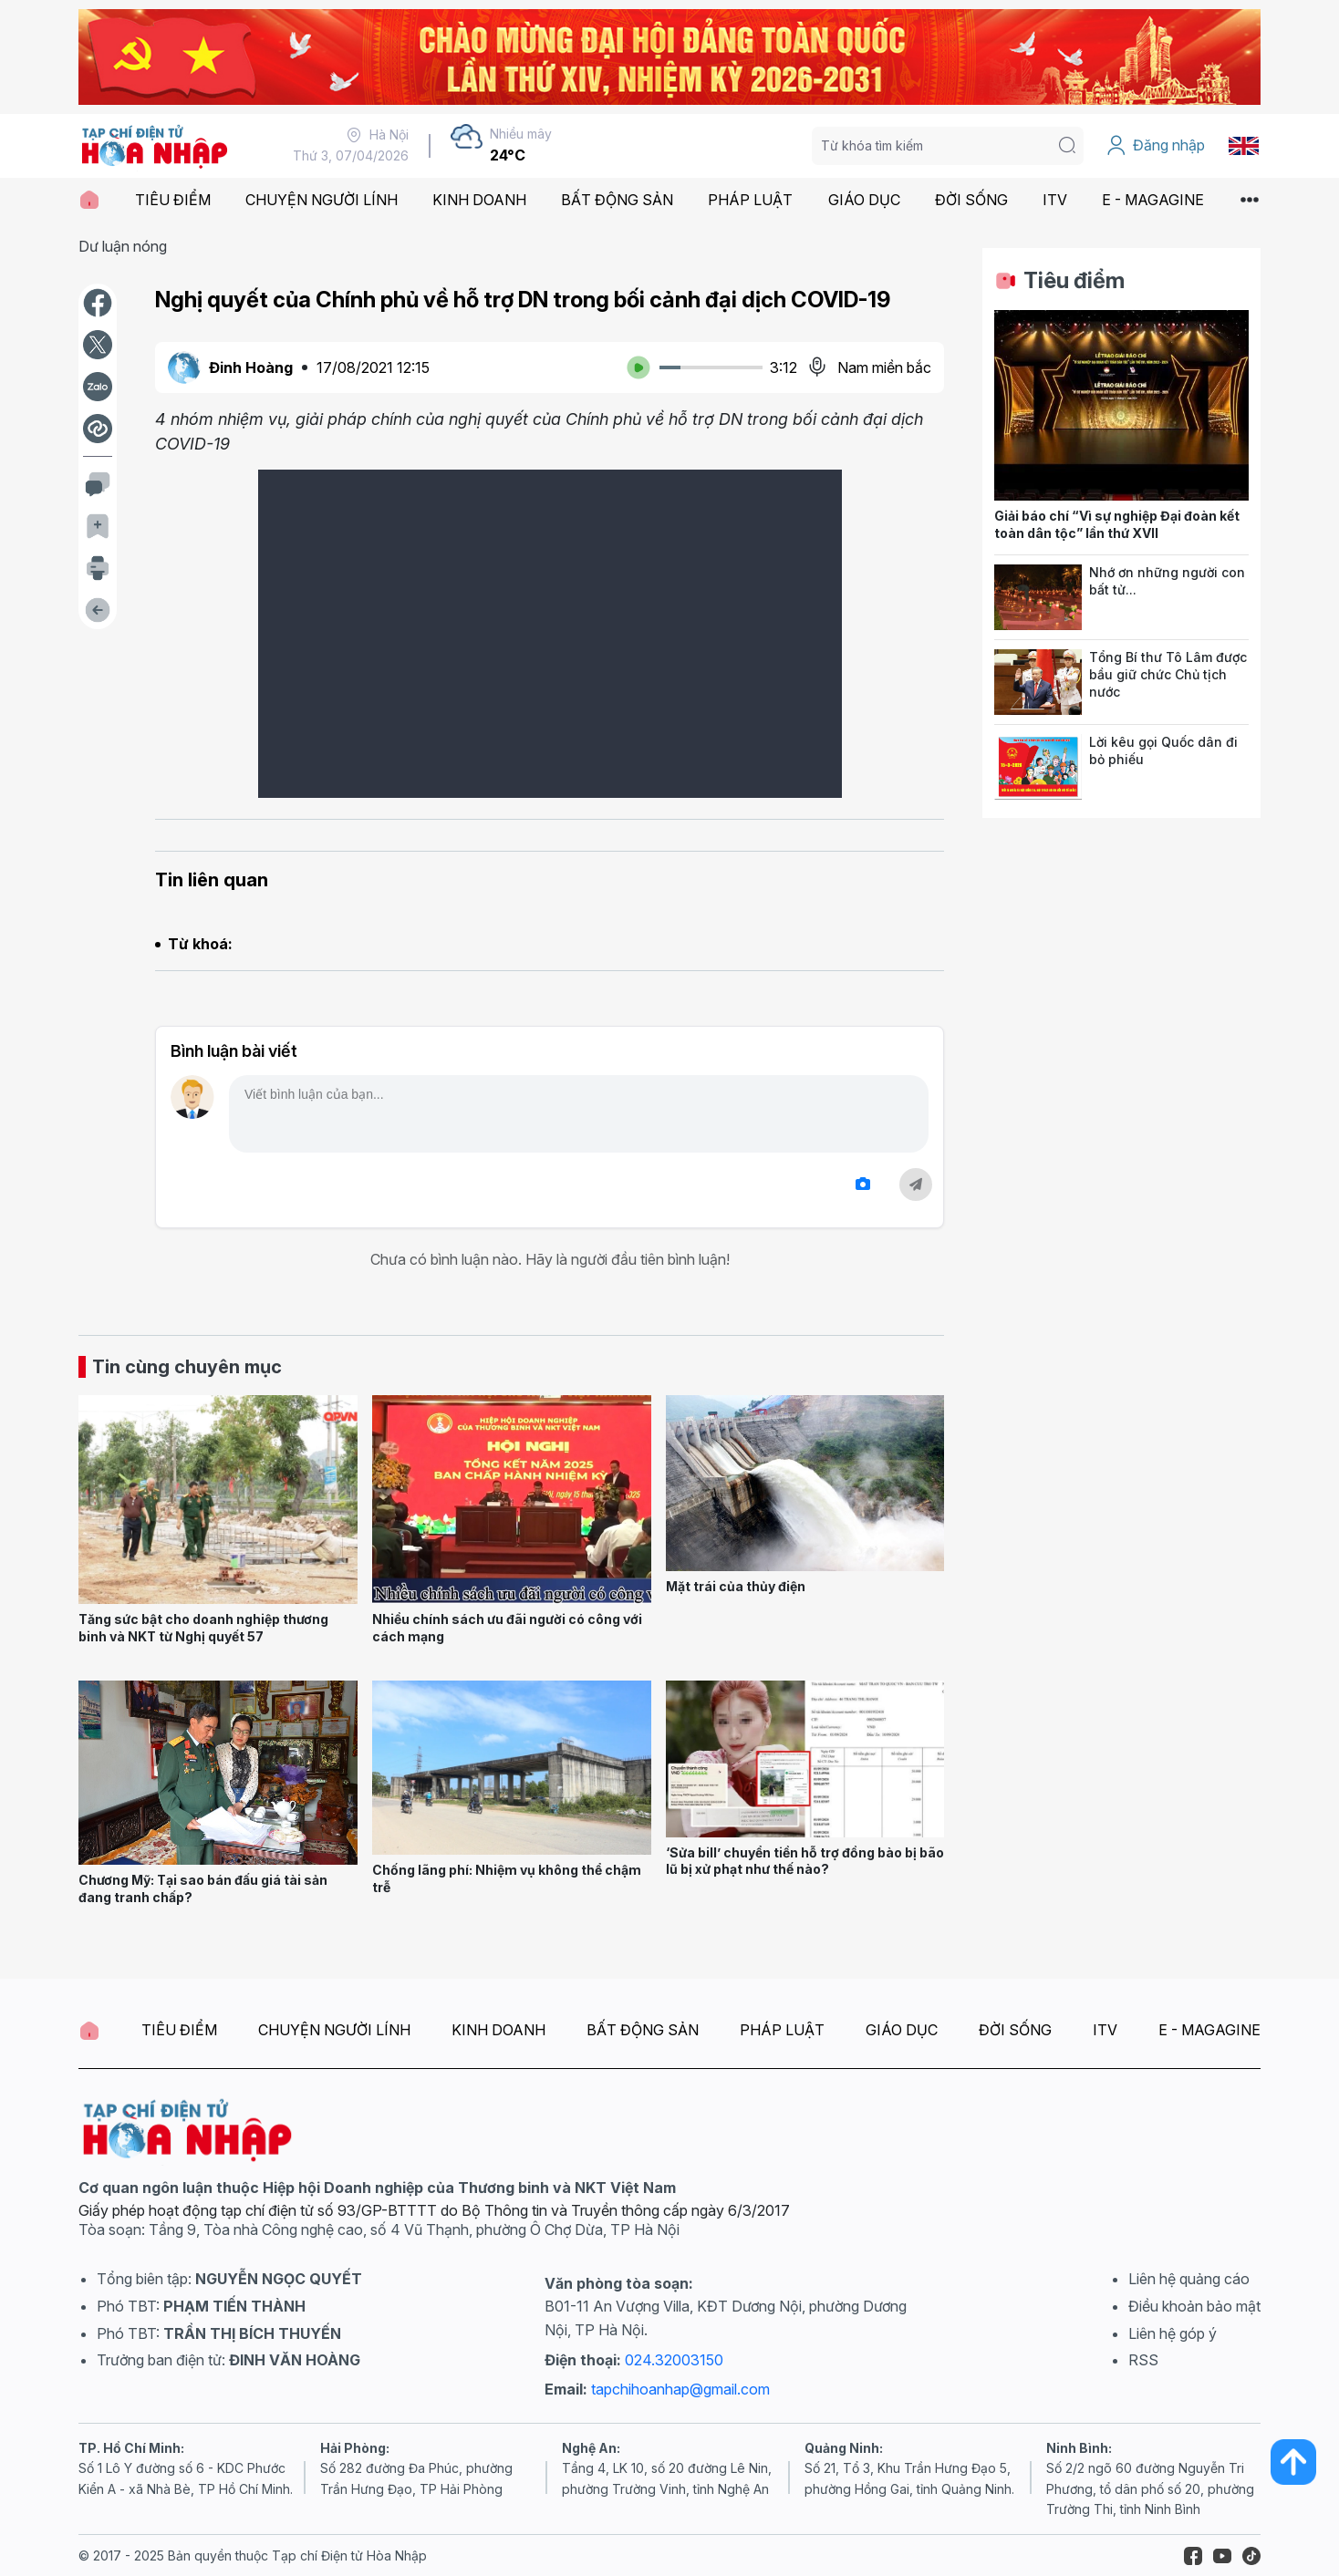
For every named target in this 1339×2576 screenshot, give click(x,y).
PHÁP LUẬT (750, 200)
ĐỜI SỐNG (971, 200)
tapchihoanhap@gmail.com (680, 2389)
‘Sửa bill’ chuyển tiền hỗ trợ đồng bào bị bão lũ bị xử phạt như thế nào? (805, 1861)
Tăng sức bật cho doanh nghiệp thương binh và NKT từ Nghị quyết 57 (203, 1627)
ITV (1055, 200)
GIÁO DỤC (864, 200)
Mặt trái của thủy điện (735, 1586)
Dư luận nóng (122, 246)
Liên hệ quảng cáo (1189, 2279)
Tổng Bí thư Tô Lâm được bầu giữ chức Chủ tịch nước (1168, 673)
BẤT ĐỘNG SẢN (617, 200)
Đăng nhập (1155, 146)
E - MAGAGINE (1153, 200)
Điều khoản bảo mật (1194, 2306)
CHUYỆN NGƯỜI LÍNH (321, 200)
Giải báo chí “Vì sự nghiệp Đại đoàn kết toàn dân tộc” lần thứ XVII (1117, 524)
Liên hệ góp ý (1172, 2333)
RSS (1143, 2360)
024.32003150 (674, 2360)
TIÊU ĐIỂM (173, 200)
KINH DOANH (479, 200)
